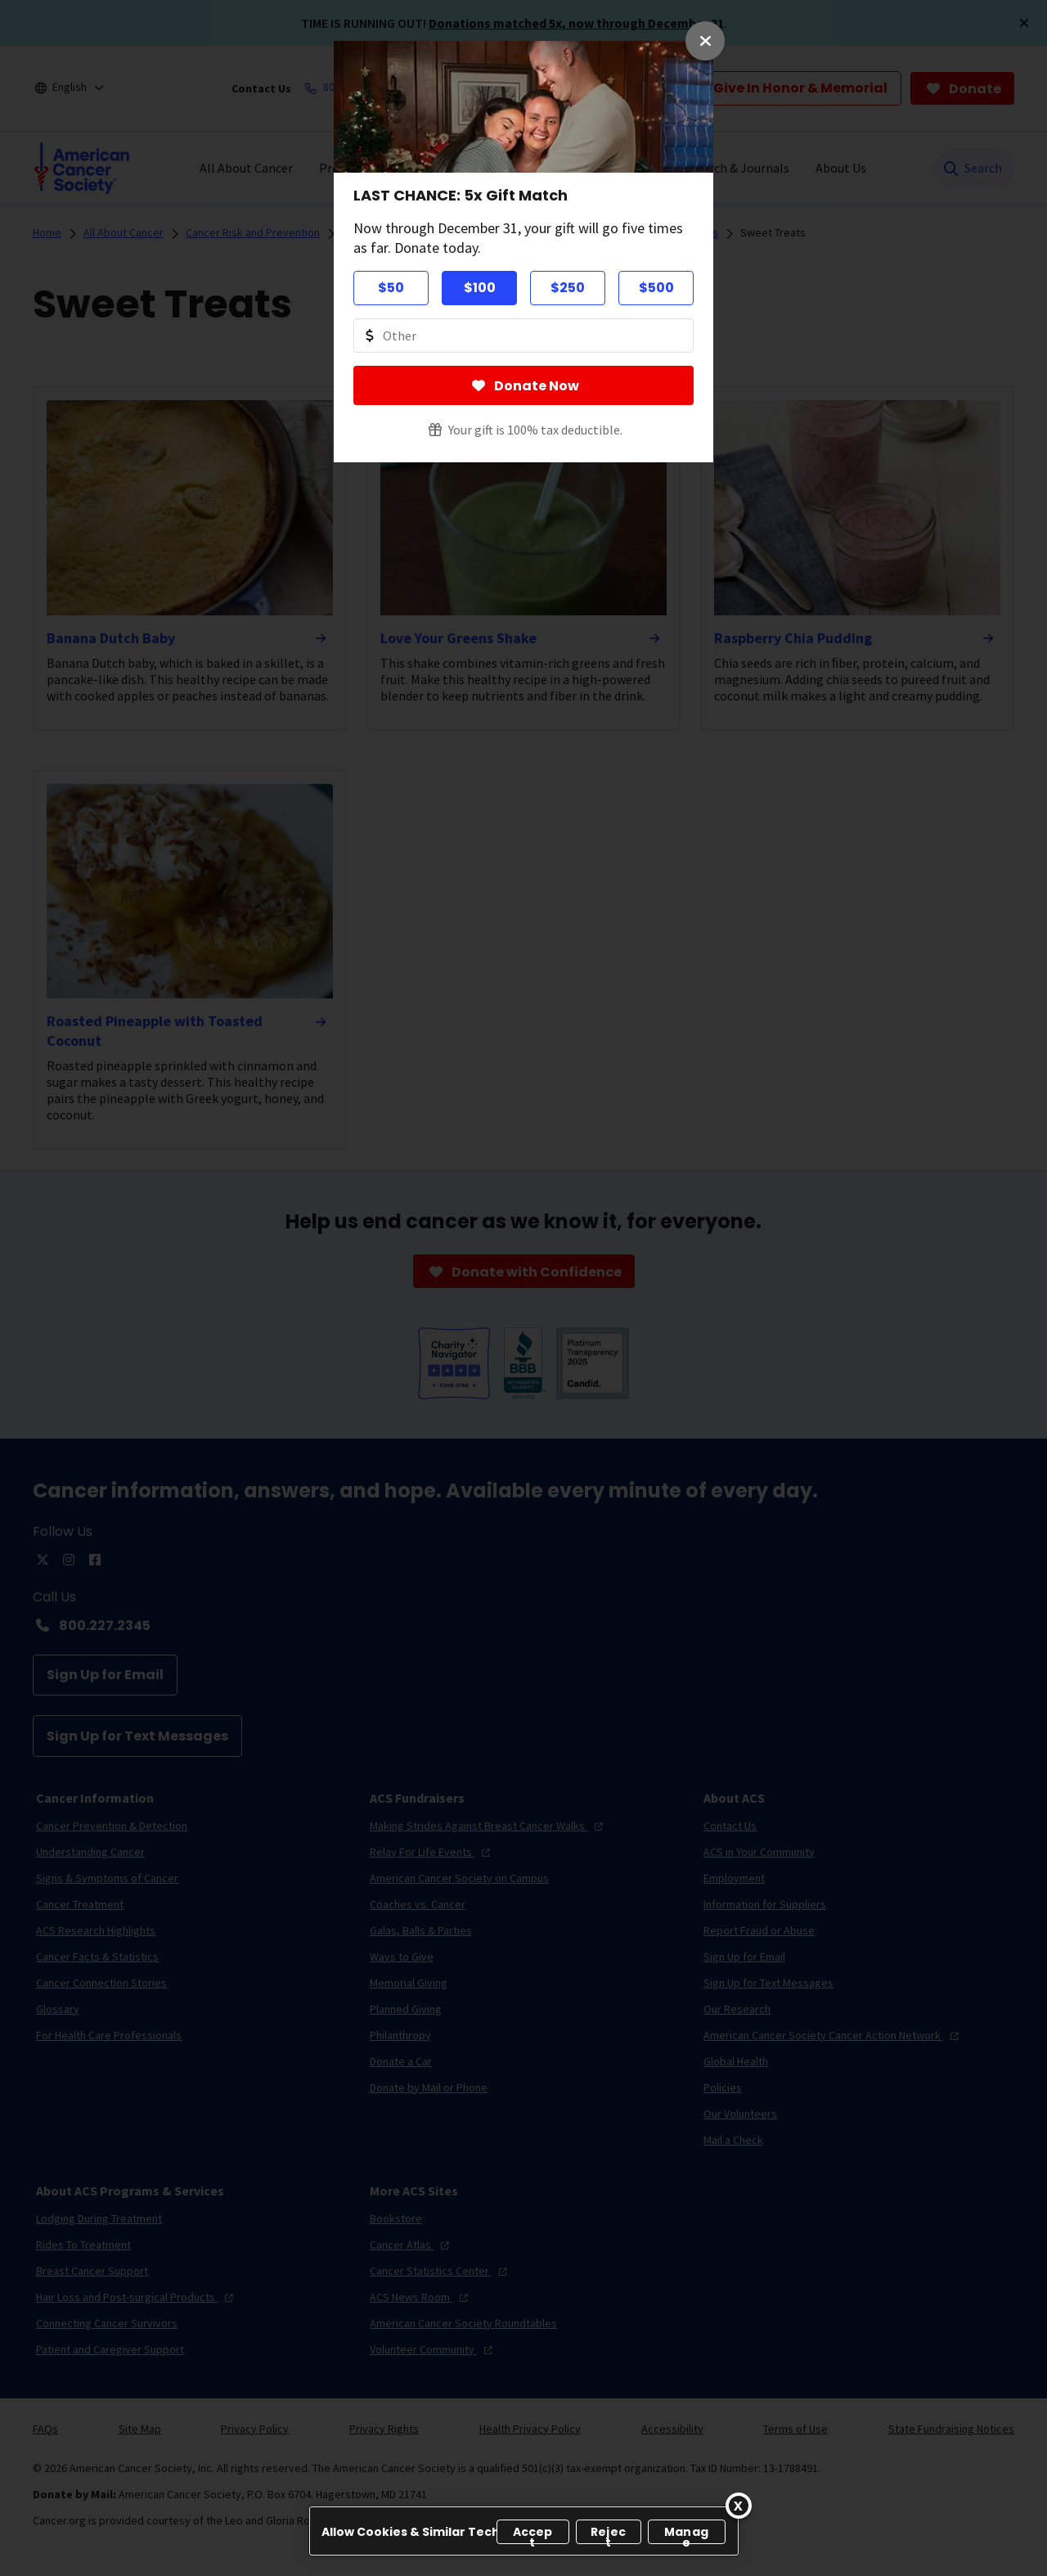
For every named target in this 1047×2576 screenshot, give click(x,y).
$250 (567, 287)
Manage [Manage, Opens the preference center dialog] (686, 2534)
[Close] (739, 2506)
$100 (480, 287)
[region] (523, 2531)
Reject (608, 2534)
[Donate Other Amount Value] (523, 335)
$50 (391, 287)
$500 (656, 287)
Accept (533, 2534)
